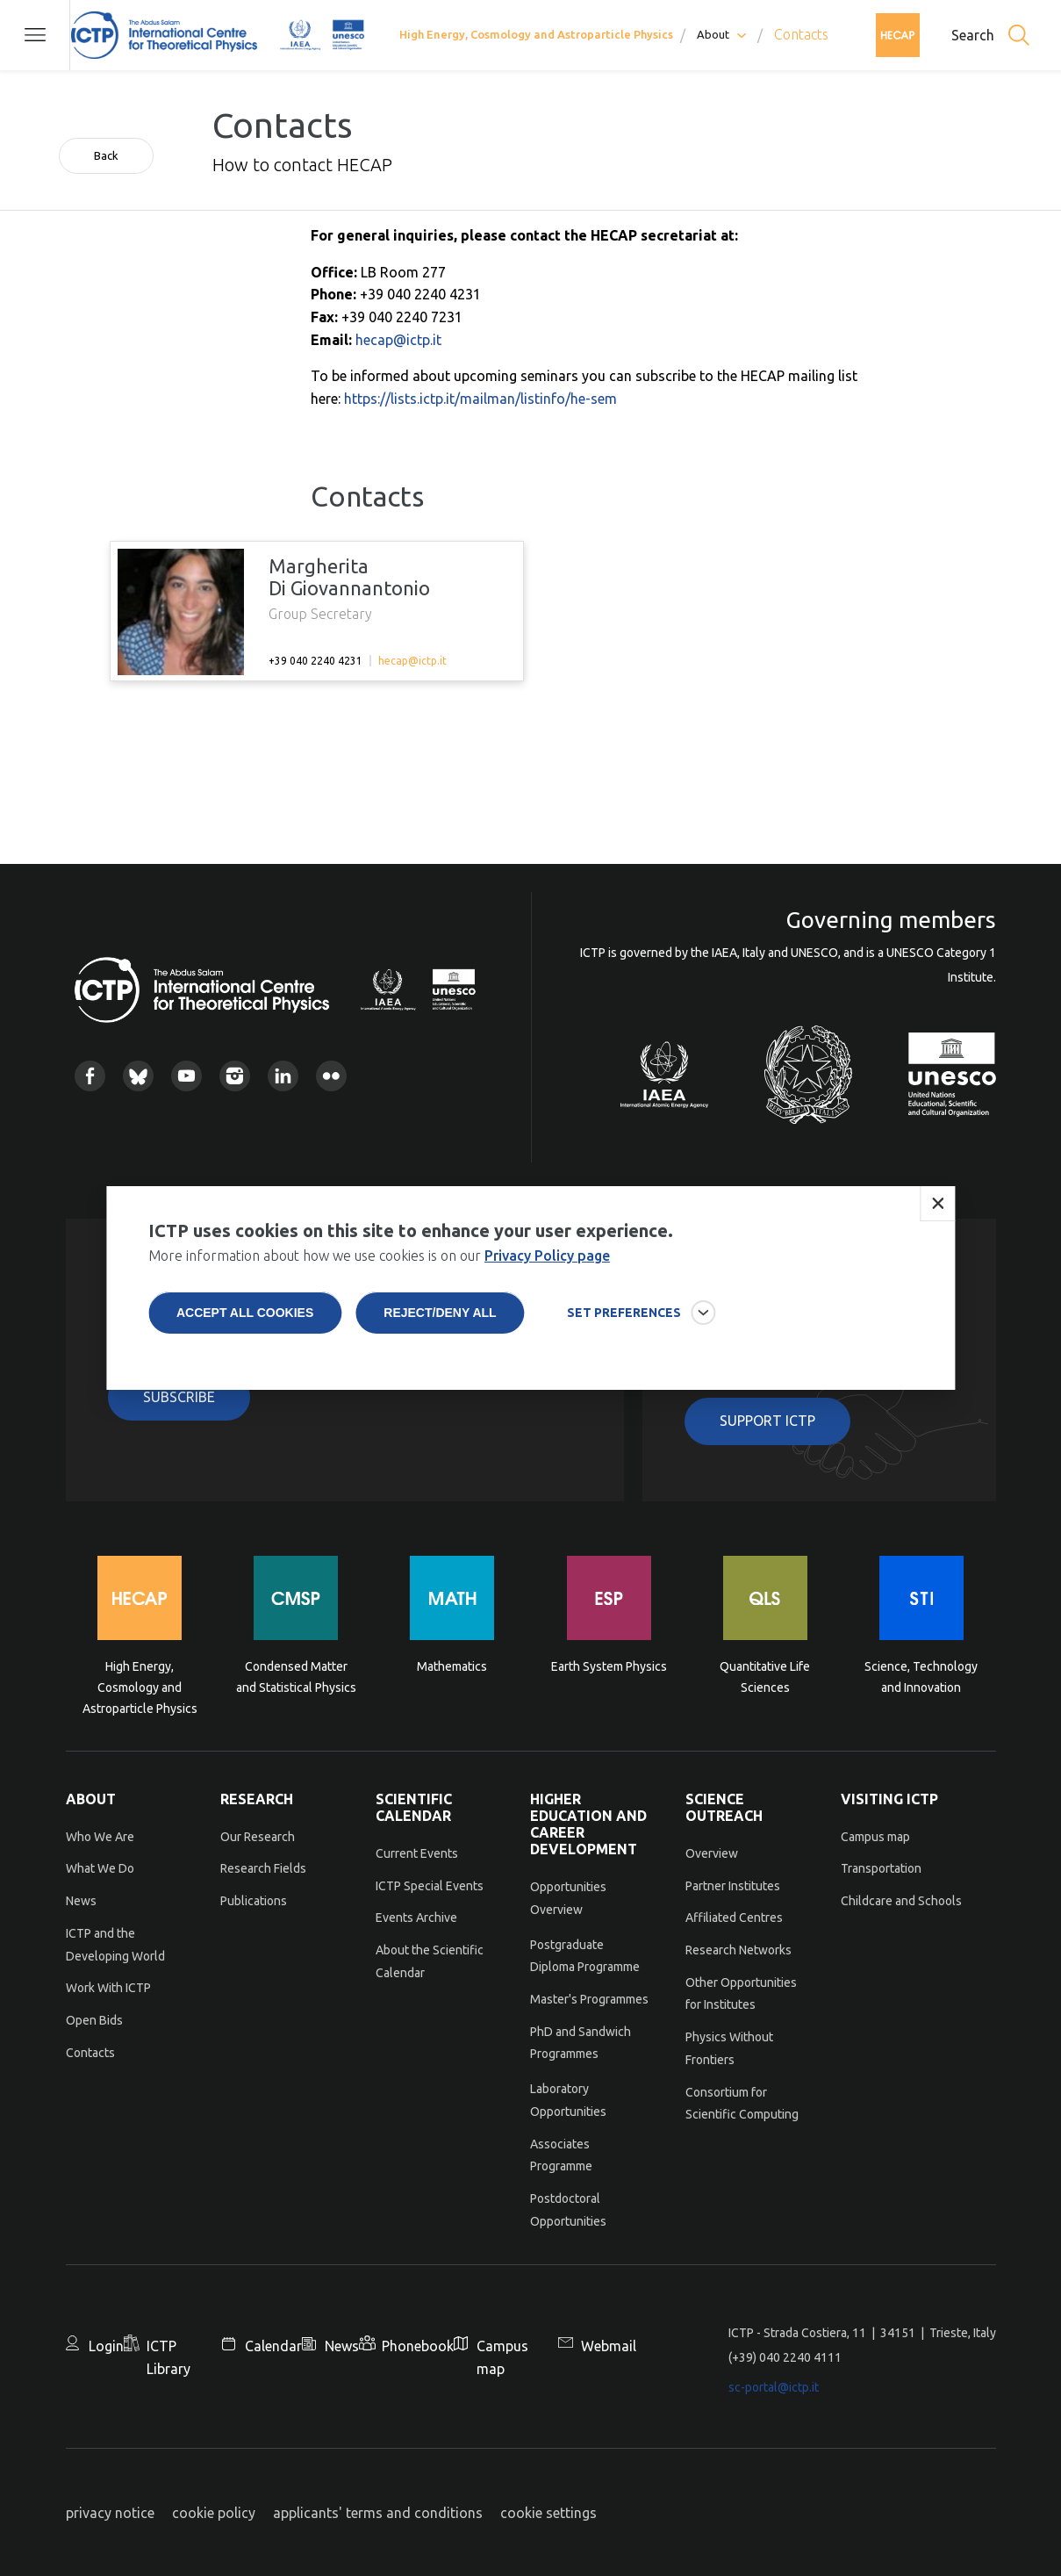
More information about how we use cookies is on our (379, 1255)
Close (937, 1203)
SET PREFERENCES (624, 1313)
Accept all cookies (244, 1313)
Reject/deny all (440, 1313)
